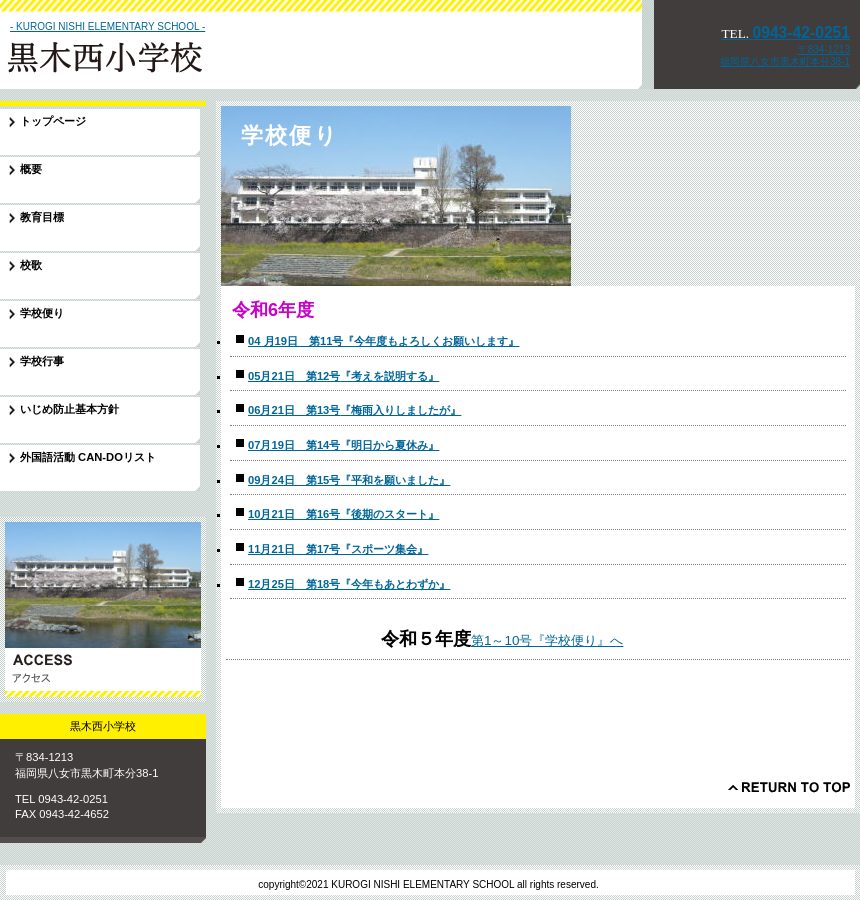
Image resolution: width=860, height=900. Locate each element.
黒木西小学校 (139, 54)
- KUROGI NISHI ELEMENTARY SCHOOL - (107, 26)
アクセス (103, 609)
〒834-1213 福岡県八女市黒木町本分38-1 (785, 55)
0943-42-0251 (785, 32)
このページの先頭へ (789, 787)
